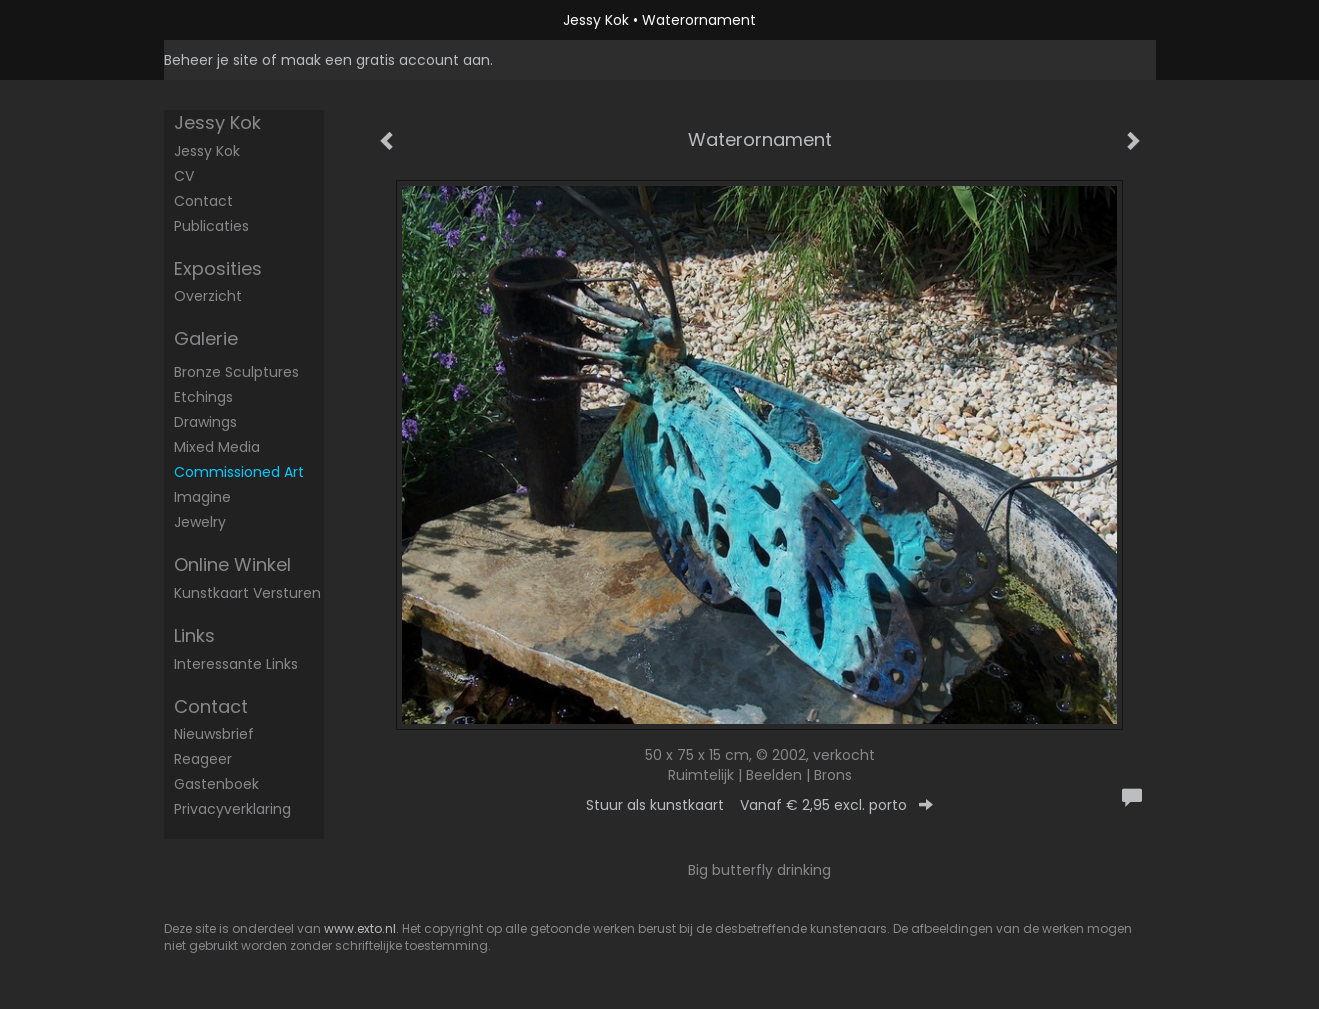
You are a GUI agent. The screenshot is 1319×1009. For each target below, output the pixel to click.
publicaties (211, 226)
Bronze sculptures (236, 372)
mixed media (217, 447)
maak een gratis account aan (385, 60)
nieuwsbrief (214, 734)
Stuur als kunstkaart (759, 805)
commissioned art (239, 472)
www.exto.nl (360, 928)
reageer (203, 759)
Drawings (205, 422)
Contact (203, 201)
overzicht (208, 296)
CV (184, 176)
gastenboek (216, 784)
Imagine (202, 497)
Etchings (203, 397)
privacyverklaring (232, 809)
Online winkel (232, 564)
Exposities (218, 268)
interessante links (236, 664)
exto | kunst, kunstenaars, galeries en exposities (220, 20)
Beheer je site (211, 60)
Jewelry (200, 522)
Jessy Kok (596, 20)
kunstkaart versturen (247, 593)
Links (194, 635)
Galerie (206, 338)
